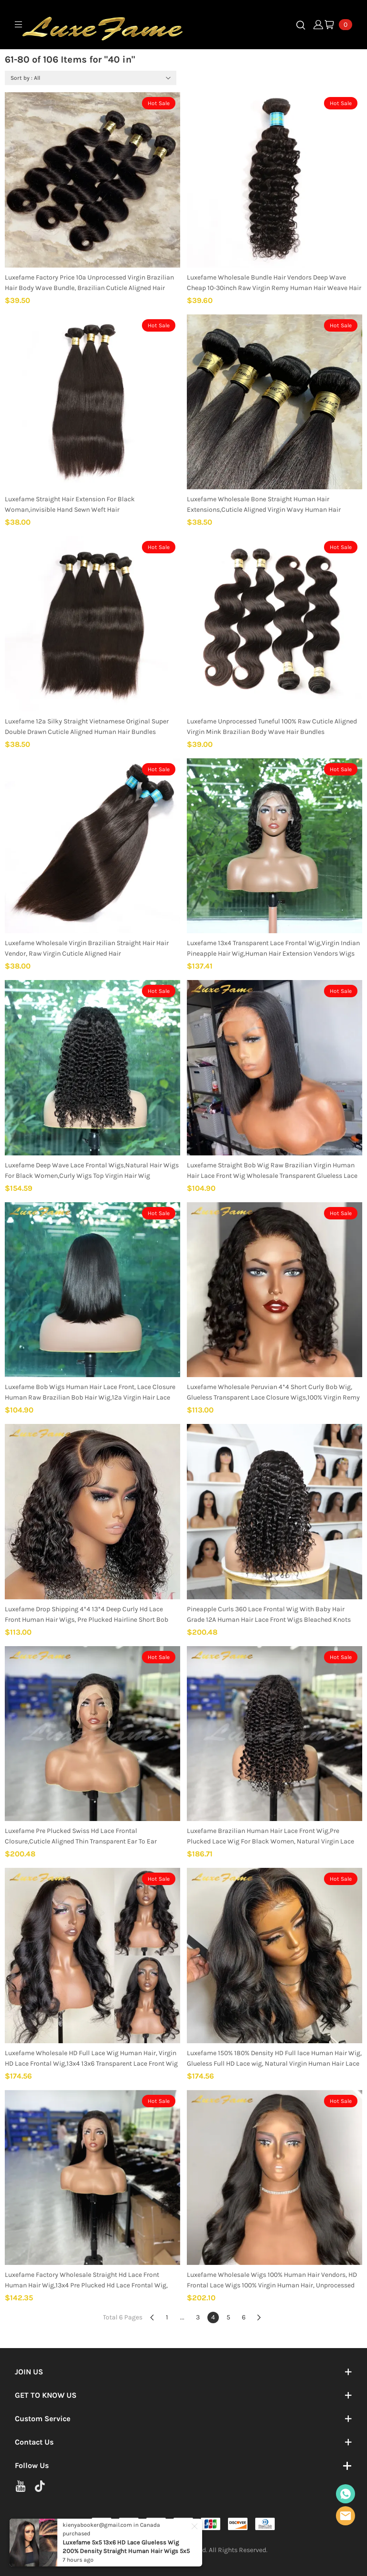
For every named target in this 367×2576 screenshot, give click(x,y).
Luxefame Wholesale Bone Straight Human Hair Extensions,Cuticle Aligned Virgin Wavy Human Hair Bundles (264, 505)
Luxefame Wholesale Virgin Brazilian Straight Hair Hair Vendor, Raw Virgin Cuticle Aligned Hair (87, 948)
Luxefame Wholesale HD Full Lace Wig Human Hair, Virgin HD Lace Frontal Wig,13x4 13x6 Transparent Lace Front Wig (91, 2058)
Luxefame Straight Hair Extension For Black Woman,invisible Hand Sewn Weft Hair (70, 504)
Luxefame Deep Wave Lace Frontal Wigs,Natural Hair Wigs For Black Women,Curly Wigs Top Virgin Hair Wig (92, 1170)
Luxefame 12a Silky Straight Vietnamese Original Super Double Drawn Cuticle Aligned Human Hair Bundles (87, 726)
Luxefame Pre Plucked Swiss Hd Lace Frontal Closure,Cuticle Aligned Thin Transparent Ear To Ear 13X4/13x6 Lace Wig (81, 1837)
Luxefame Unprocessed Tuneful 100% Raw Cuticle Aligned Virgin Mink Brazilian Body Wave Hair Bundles (272, 726)
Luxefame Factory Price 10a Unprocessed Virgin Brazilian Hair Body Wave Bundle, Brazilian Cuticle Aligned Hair (89, 282)
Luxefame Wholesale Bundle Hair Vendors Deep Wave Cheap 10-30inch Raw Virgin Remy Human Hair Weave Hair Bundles (274, 283)
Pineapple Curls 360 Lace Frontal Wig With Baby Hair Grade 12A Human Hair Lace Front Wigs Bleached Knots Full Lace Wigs (269, 1615)
